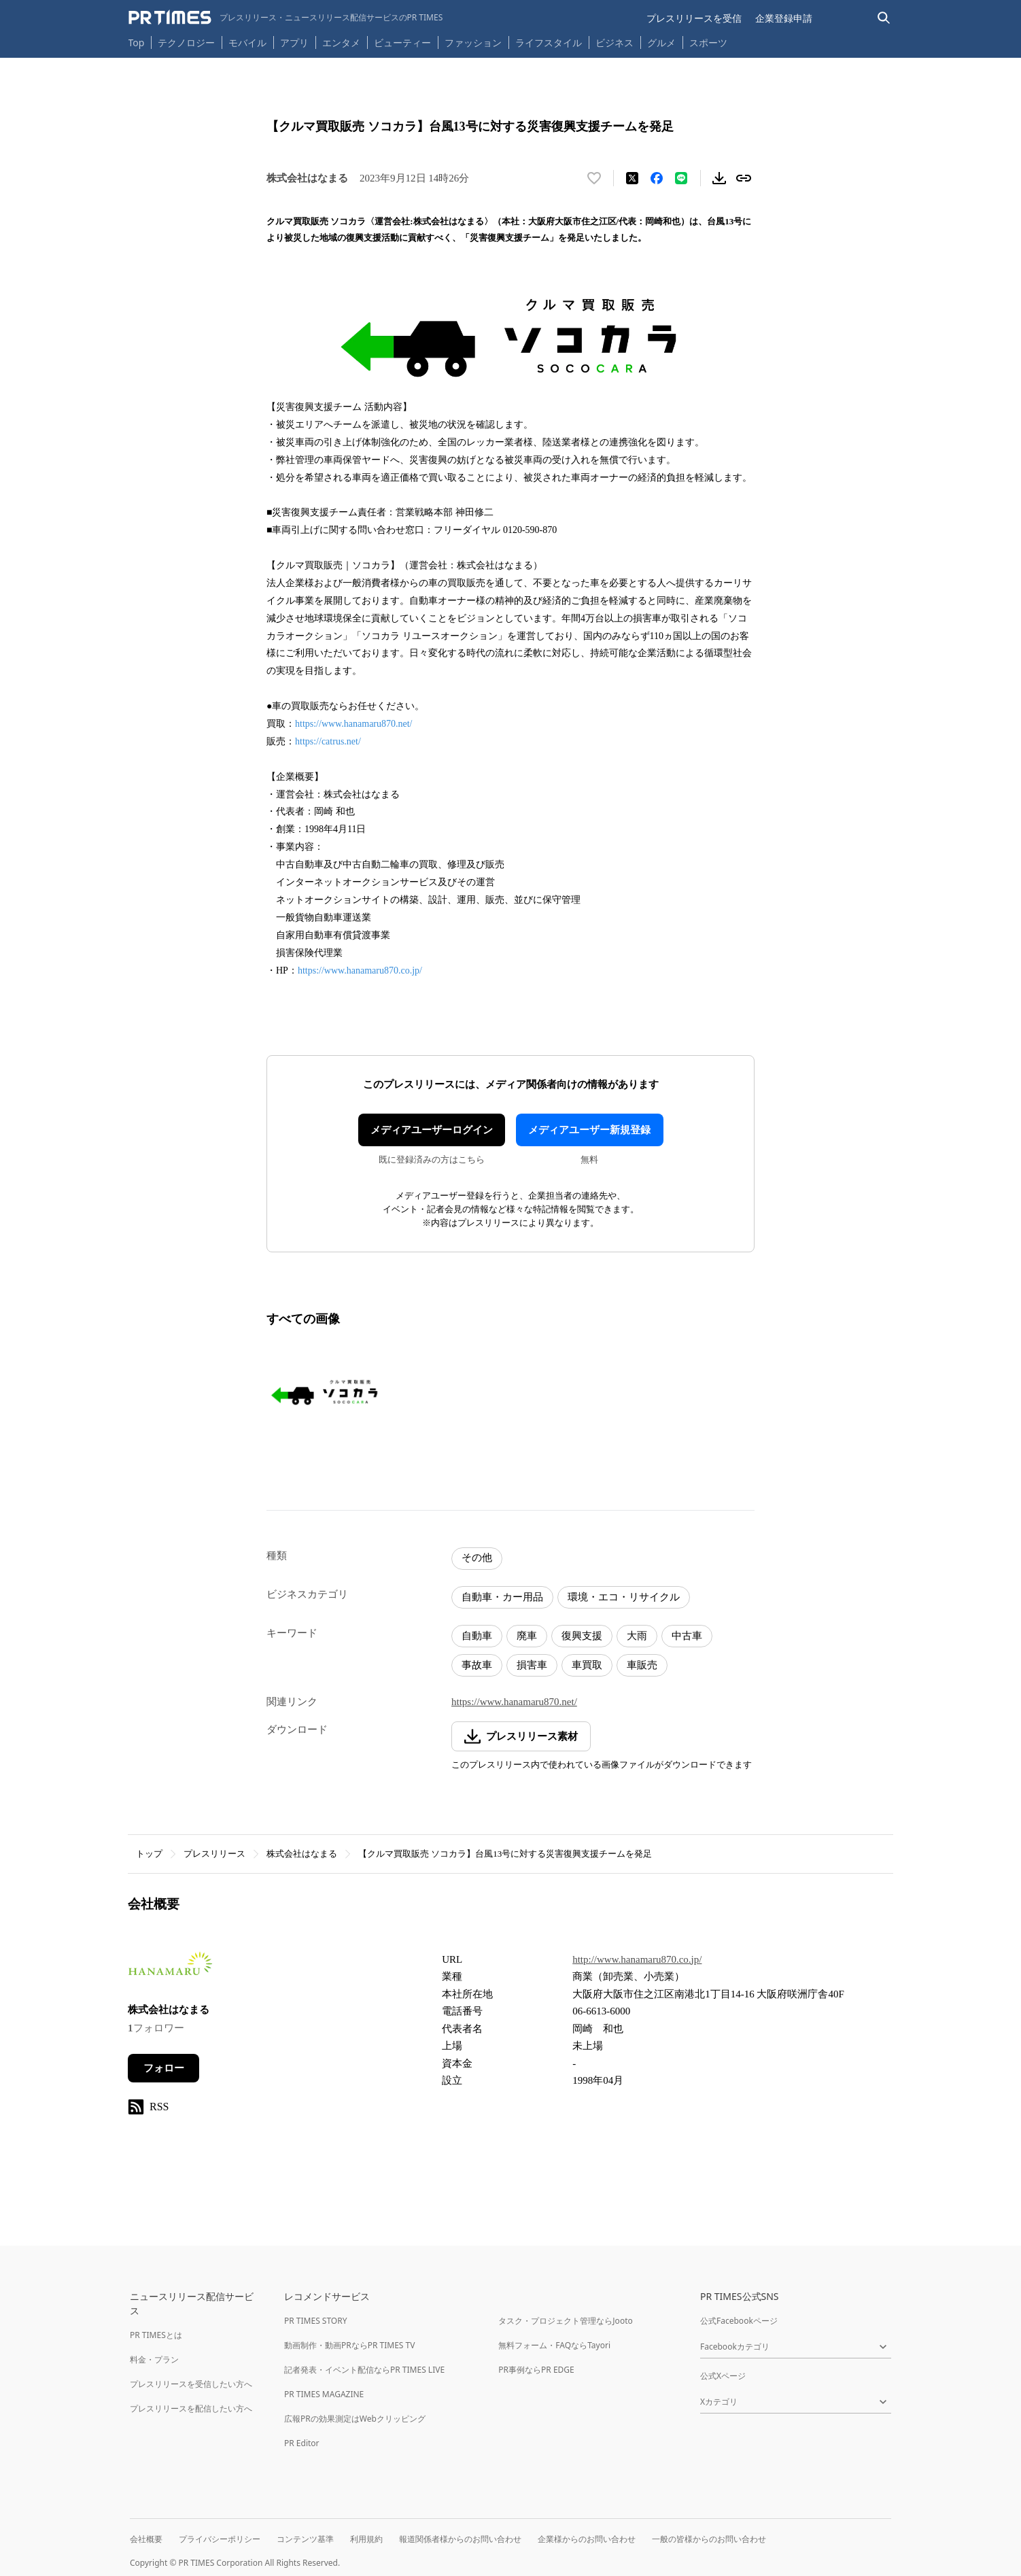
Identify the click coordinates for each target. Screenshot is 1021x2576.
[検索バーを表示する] (884, 18)
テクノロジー (186, 42)
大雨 (637, 1635)
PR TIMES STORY (315, 2320)
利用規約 (366, 2539)
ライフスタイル (548, 42)
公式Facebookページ (739, 2320)
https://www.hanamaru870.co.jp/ (360, 970)
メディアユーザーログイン (431, 1129)
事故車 (477, 1665)
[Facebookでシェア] (657, 178)
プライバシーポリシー (219, 2539)
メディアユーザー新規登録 (589, 1129)
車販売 (642, 1665)
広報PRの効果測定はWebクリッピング (355, 2418)
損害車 (532, 1665)
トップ (149, 1854)
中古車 (687, 1635)
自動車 (477, 1635)
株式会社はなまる (301, 1854)
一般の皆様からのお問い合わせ (709, 2539)
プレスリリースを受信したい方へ (191, 2384)
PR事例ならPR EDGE (536, 2369)
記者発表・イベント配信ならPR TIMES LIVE (364, 2369)
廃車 (527, 1635)
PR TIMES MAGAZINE (324, 2394)
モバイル (247, 42)
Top (136, 42)
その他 (477, 1557)
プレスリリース (214, 1854)
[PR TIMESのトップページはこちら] (285, 18)
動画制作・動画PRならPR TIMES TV (349, 2345)
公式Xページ (723, 2376)
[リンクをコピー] (744, 178)
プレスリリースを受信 (694, 18)
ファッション (473, 42)
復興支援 (581, 1635)
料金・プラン (154, 2359)
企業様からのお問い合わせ (587, 2539)
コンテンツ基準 (305, 2539)
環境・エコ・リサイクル (624, 1597)
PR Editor (301, 2443)
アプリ (294, 42)
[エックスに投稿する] (632, 178)
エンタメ (341, 42)
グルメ (661, 42)
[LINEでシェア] (681, 178)
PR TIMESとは (156, 2335)
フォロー (163, 2068)
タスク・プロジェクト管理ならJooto (565, 2320)
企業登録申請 (783, 18)
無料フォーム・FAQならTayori (554, 2345)
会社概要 (146, 2539)
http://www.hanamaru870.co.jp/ (637, 1959)
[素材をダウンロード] (719, 178)
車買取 (587, 1665)
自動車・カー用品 (502, 1597)
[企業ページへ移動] (170, 1968)
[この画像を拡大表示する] (324, 1392)
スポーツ (708, 42)
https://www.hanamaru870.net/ (354, 724)
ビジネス (614, 42)
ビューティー (402, 42)
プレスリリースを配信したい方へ (191, 2408)
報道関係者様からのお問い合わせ (460, 2539)
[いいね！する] (594, 178)
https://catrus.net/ (328, 741)
